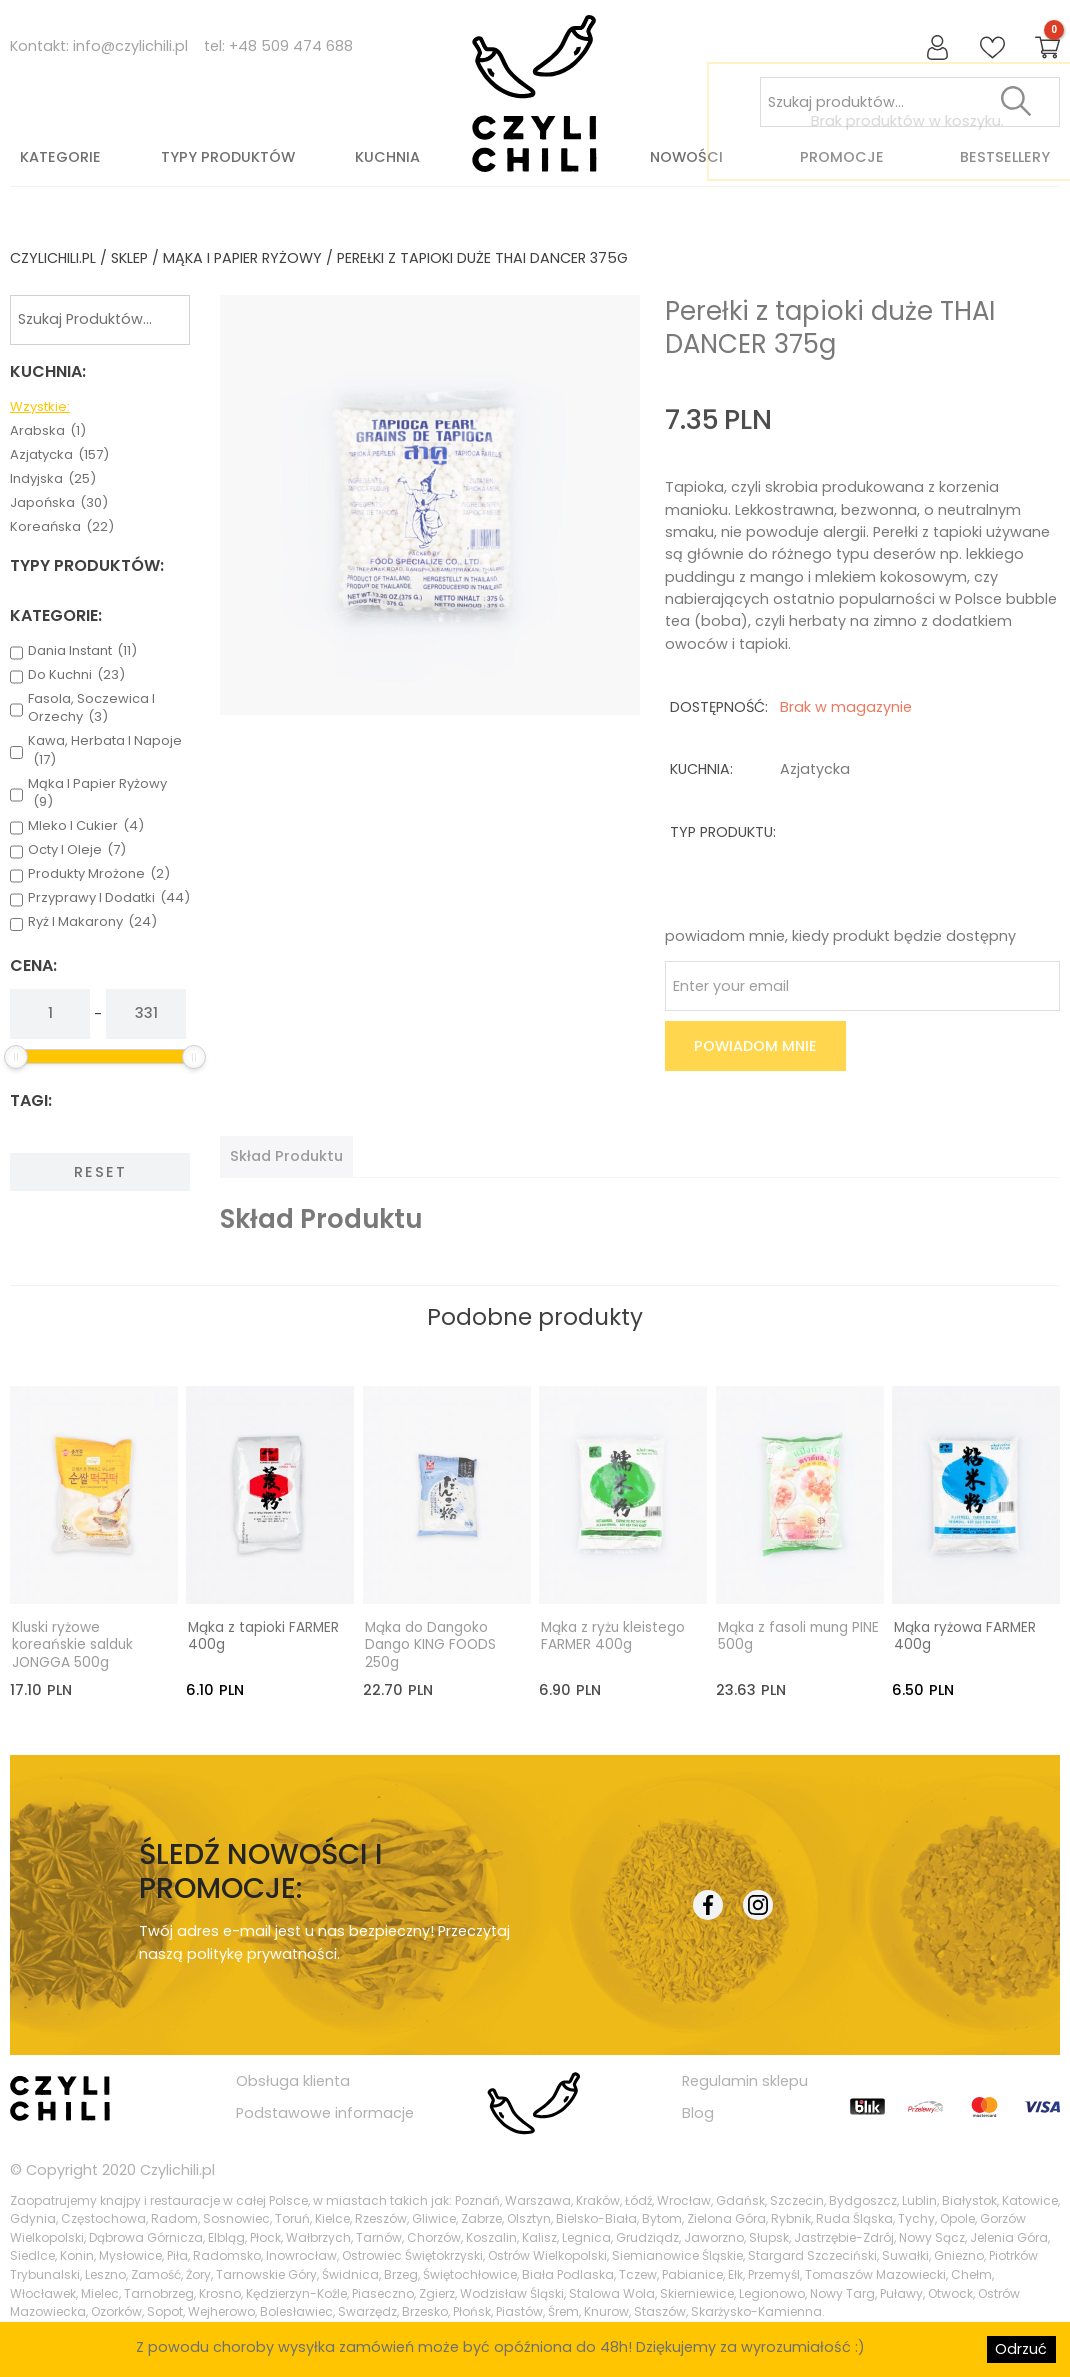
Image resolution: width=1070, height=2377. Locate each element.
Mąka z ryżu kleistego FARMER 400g (613, 1635)
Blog (698, 2112)
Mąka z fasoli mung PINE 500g (798, 1635)
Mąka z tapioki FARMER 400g (263, 1635)
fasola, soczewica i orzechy (91, 708)
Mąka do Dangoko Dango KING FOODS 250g (430, 1643)
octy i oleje (77, 850)
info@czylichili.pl (130, 46)
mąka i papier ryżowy (242, 258)
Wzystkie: (40, 407)
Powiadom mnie (755, 1046)
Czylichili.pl (177, 2169)
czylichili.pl (53, 258)
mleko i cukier (86, 826)
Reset (100, 1172)
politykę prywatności (262, 1953)
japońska (59, 503)
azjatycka (59, 455)
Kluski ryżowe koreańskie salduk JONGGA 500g (72, 1643)
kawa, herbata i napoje (105, 750)
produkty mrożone (99, 874)
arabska (48, 431)
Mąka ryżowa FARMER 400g (965, 1635)
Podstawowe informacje (325, 2112)
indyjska (53, 479)
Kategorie (60, 157)
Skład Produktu (286, 1156)
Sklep (129, 258)
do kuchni (76, 675)
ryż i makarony (92, 922)
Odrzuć (1021, 2349)
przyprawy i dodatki (109, 898)
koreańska (62, 527)
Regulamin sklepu (745, 2079)
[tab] (286, 1156)
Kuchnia (387, 157)
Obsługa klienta (293, 2079)
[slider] (16, 1057)
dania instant (82, 651)
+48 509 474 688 (291, 46)
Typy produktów (228, 157)
